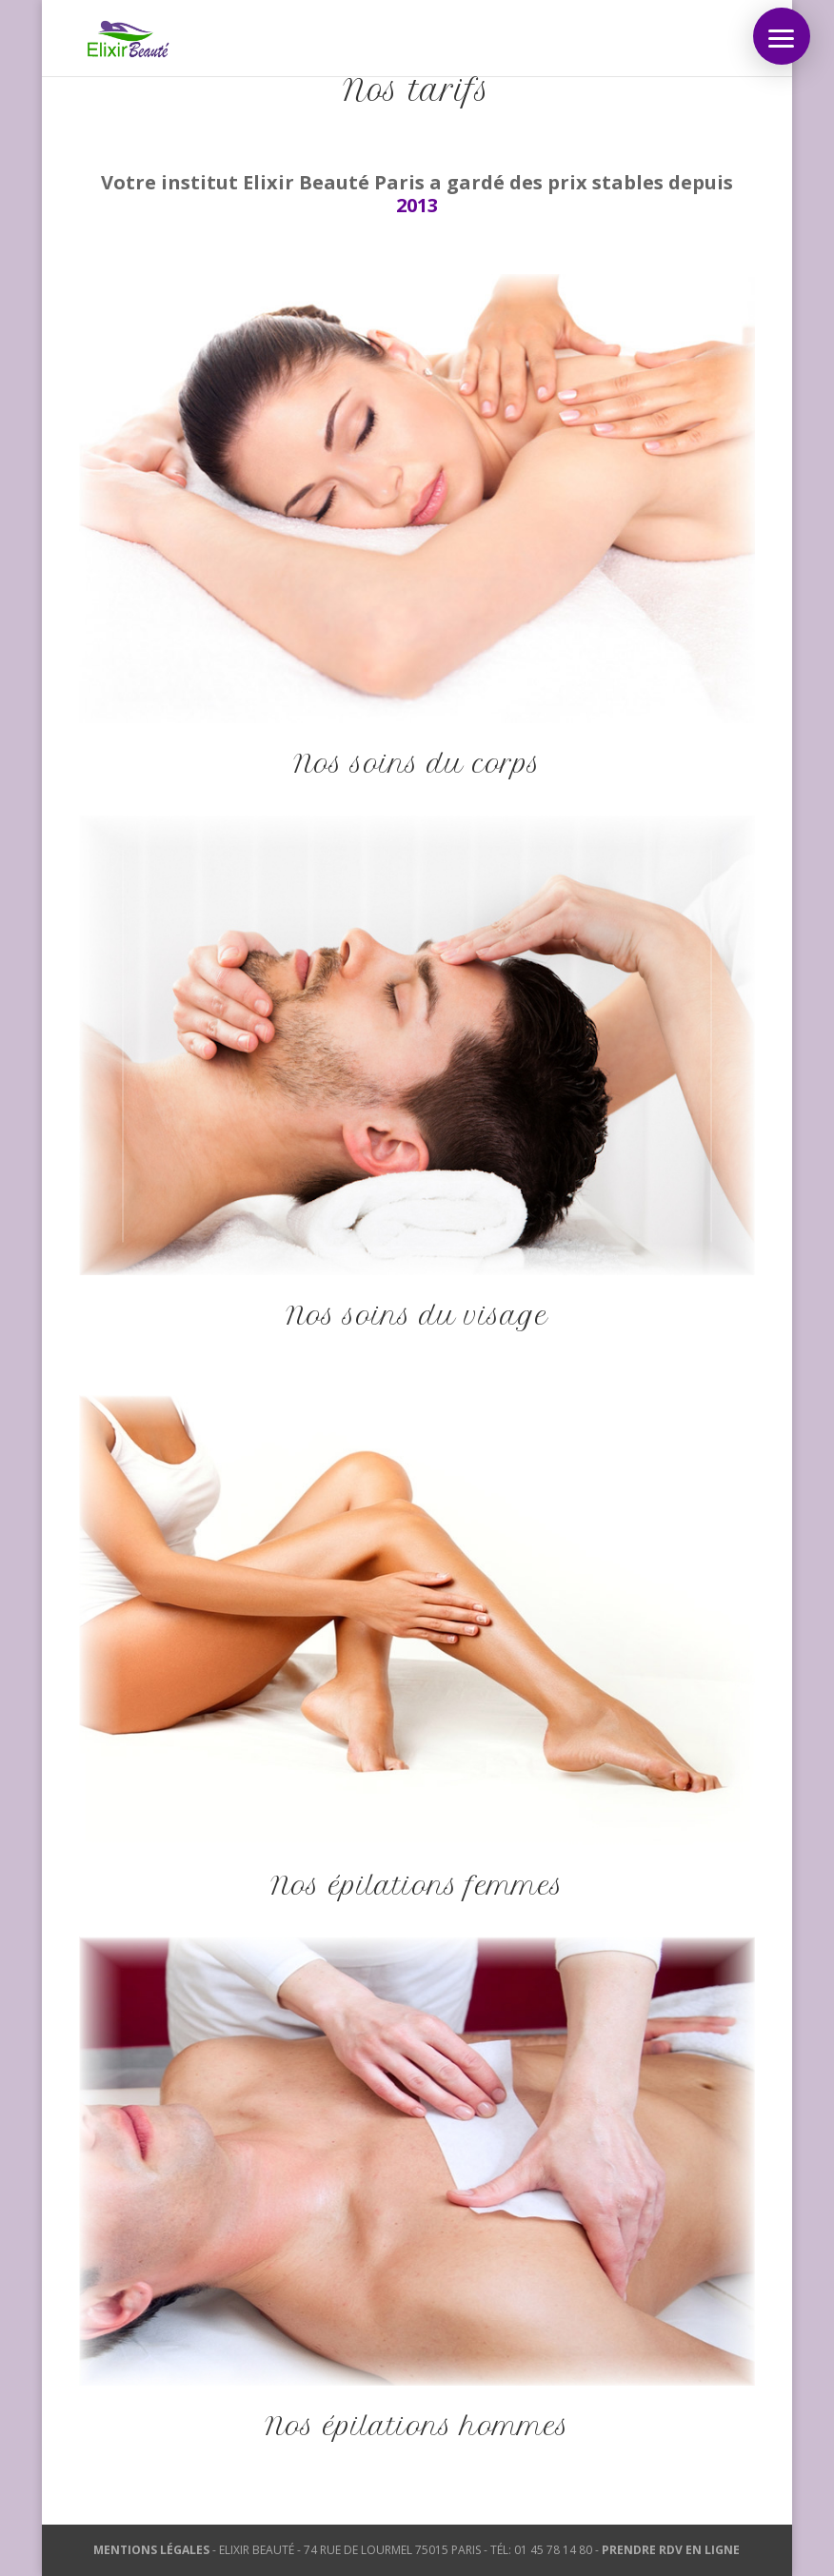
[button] (781, 36)
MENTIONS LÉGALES (151, 2550)
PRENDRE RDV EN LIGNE (671, 2550)
